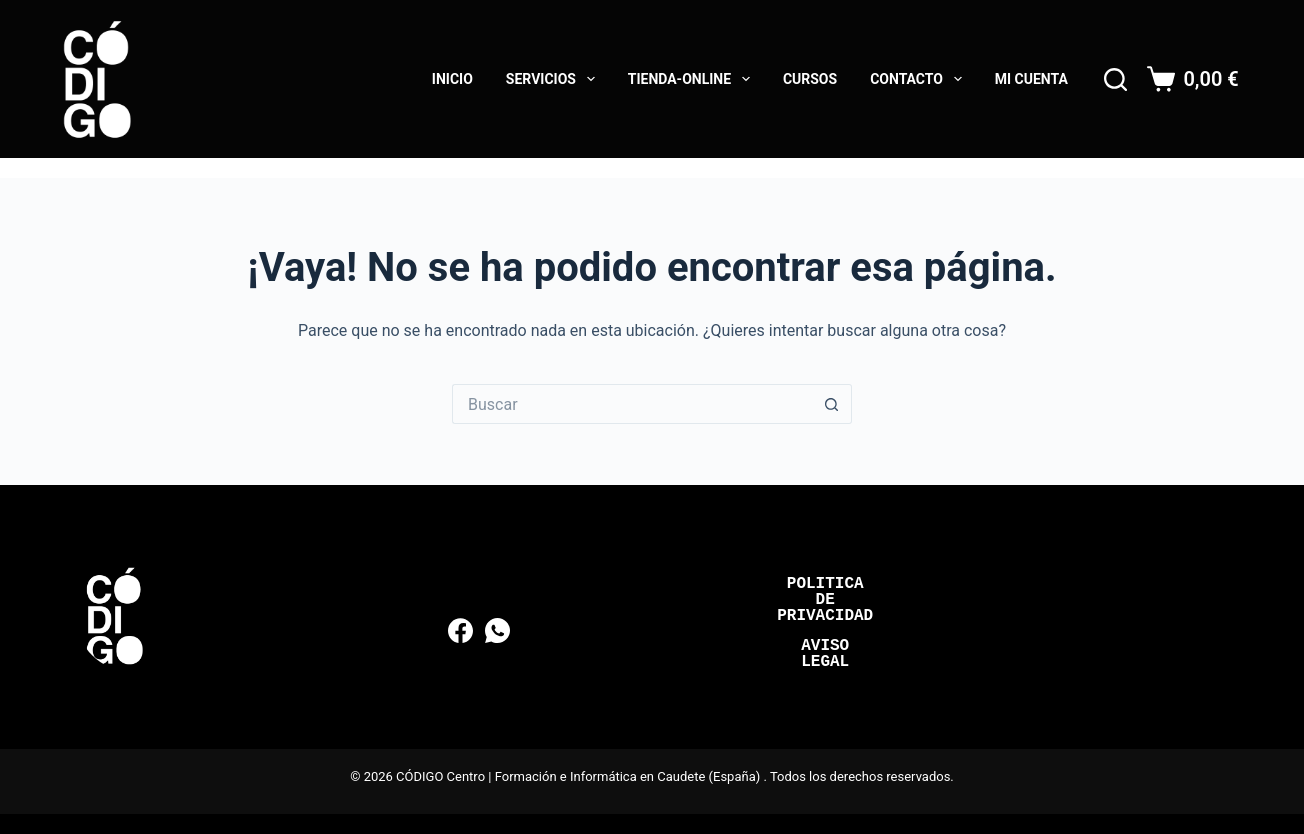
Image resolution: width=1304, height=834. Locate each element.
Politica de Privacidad (825, 600)
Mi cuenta (1031, 79)
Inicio (452, 79)
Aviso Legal (825, 654)
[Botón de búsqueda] (832, 404)
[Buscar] (1115, 79)
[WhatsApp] (497, 630)
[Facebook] (460, 630)
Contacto (920, 79)
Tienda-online (693, 79)
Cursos (810, 79)
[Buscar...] (632, 404)
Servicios (554, 79)
